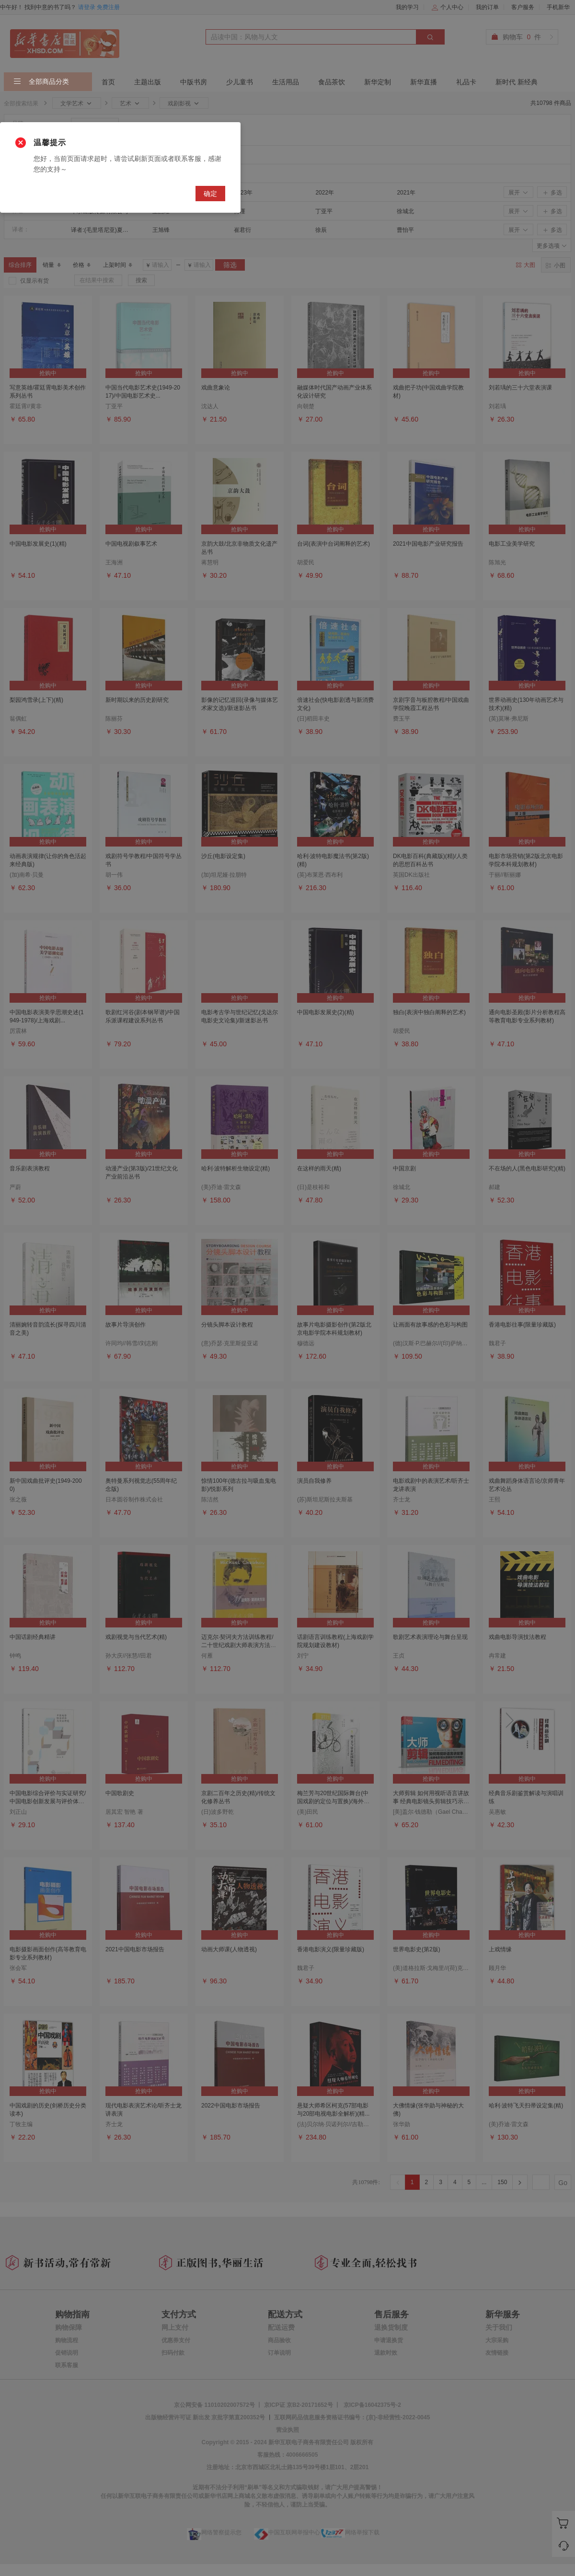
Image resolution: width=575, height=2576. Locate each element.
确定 (210, 193)
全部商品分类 (41, 82)
